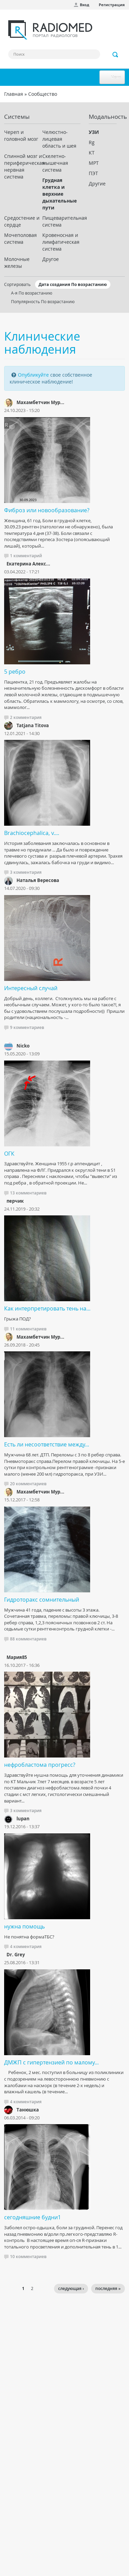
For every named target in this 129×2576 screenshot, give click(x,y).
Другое (50, 259)
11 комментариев (28, 1329)
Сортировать (17, 284)
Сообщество (42, 94)
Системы (17, 117)
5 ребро (14, 671)
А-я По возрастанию (31, 293)
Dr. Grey (16, 1954)
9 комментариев (27, 1027)
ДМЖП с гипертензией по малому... (51, 2062)
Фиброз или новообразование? (46, 510)
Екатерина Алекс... (28, 564)
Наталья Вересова (38, 880)
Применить (115, 54)
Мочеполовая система (20, 238)
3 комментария (26, 872)
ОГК (9, 1153)
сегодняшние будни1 (32, 2217)
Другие (97, 183)
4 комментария (26, 1946)
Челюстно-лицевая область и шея (59, 139)
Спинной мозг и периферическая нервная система (23, 166)
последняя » (108, 2288)
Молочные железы (17, 262)
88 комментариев (28, 1639)
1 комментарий (26, 556)
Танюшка (28, 2110)
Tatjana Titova (33, 725)
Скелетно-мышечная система (55, 163)
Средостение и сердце (22, 221)
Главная (13, 94)
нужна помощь (24, 1926)
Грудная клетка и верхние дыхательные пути (59, 194)
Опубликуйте (33, 374)
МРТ (94, 163)
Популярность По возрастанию (43, 301)
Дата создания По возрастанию (73, 284)
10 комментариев (28, 2256)
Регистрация (112, 4)
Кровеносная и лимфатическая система (60, 242)
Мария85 (17, 1657)
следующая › (71, 2288)
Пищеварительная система (61, 221)
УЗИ (94, 132)
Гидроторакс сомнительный (41, 1599)
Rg (92, 142)
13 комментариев (28, 1193)
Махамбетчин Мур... (40, 402)
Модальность (103, 117)
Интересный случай (30, 988)
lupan (23, 1819)
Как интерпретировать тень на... (47, 1308)
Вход (84, 4)
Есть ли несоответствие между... (46, 1444)
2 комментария (26, 717)
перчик (15, 1201)
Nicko (23, 1046)
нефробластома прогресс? (39, 1764)
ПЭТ (93, 173)
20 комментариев (28, 1484)
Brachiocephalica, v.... (31, 833)
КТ (92, 152)
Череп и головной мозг (21, 135)
